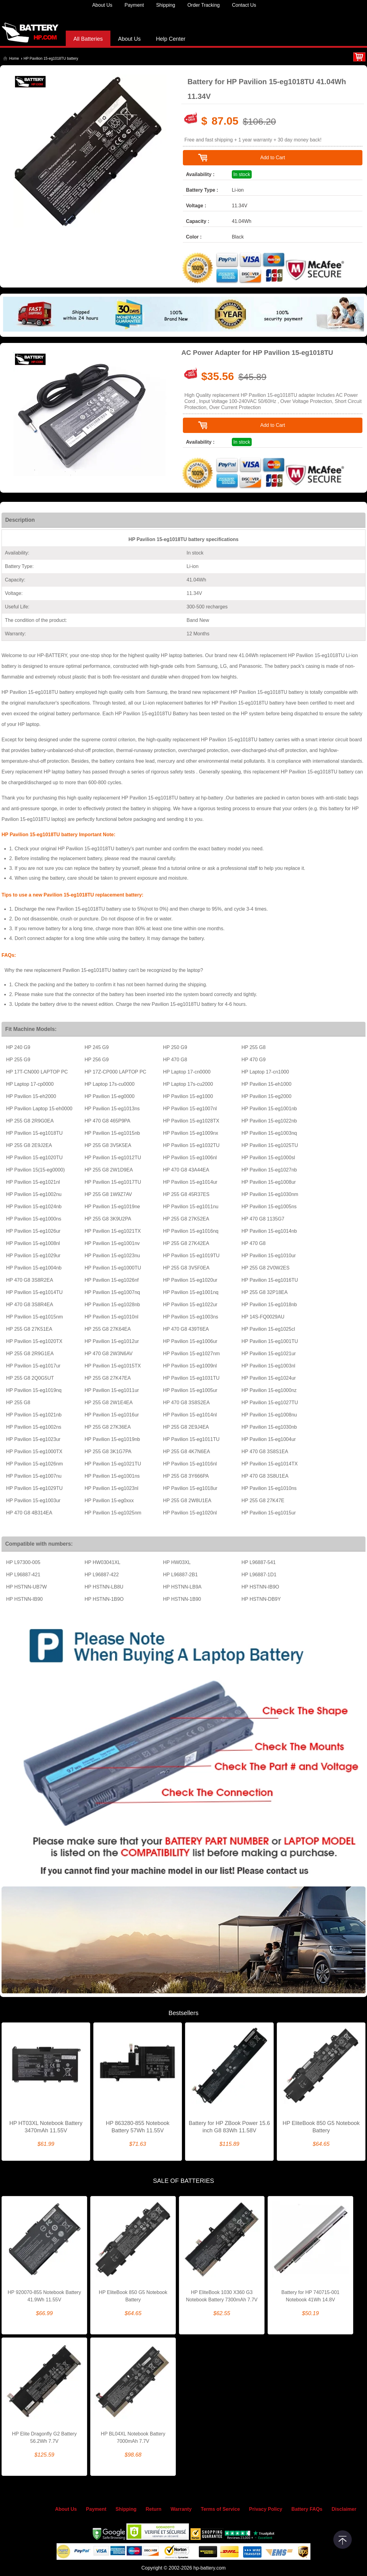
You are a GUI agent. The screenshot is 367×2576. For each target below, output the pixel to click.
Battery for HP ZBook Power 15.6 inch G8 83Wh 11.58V (229, 2127)
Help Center (170, 39)
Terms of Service (220, 2509)
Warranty (181, 2509)
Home (14, 58)
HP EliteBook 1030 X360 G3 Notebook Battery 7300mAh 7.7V (222, 2296)
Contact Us (244, 5)
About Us (102, 5)
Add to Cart (272, 157)
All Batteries (88, 39)
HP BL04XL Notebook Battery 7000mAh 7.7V (133, 2437)
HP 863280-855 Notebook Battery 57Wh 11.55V (137, 2127)
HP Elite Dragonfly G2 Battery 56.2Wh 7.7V (44, 2437)
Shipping (165, 5)
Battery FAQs (306, 2509)
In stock (241, 174)
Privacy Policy (265, 2509)
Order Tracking (203, 5)
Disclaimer (344, 2509)
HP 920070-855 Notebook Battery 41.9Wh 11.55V (44, 2296)
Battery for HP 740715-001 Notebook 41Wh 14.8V (310, 2296)
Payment (134, 5)
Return (153, 2509)
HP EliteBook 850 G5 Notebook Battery (321, 2127)
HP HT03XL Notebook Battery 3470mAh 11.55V (45, 2127)
